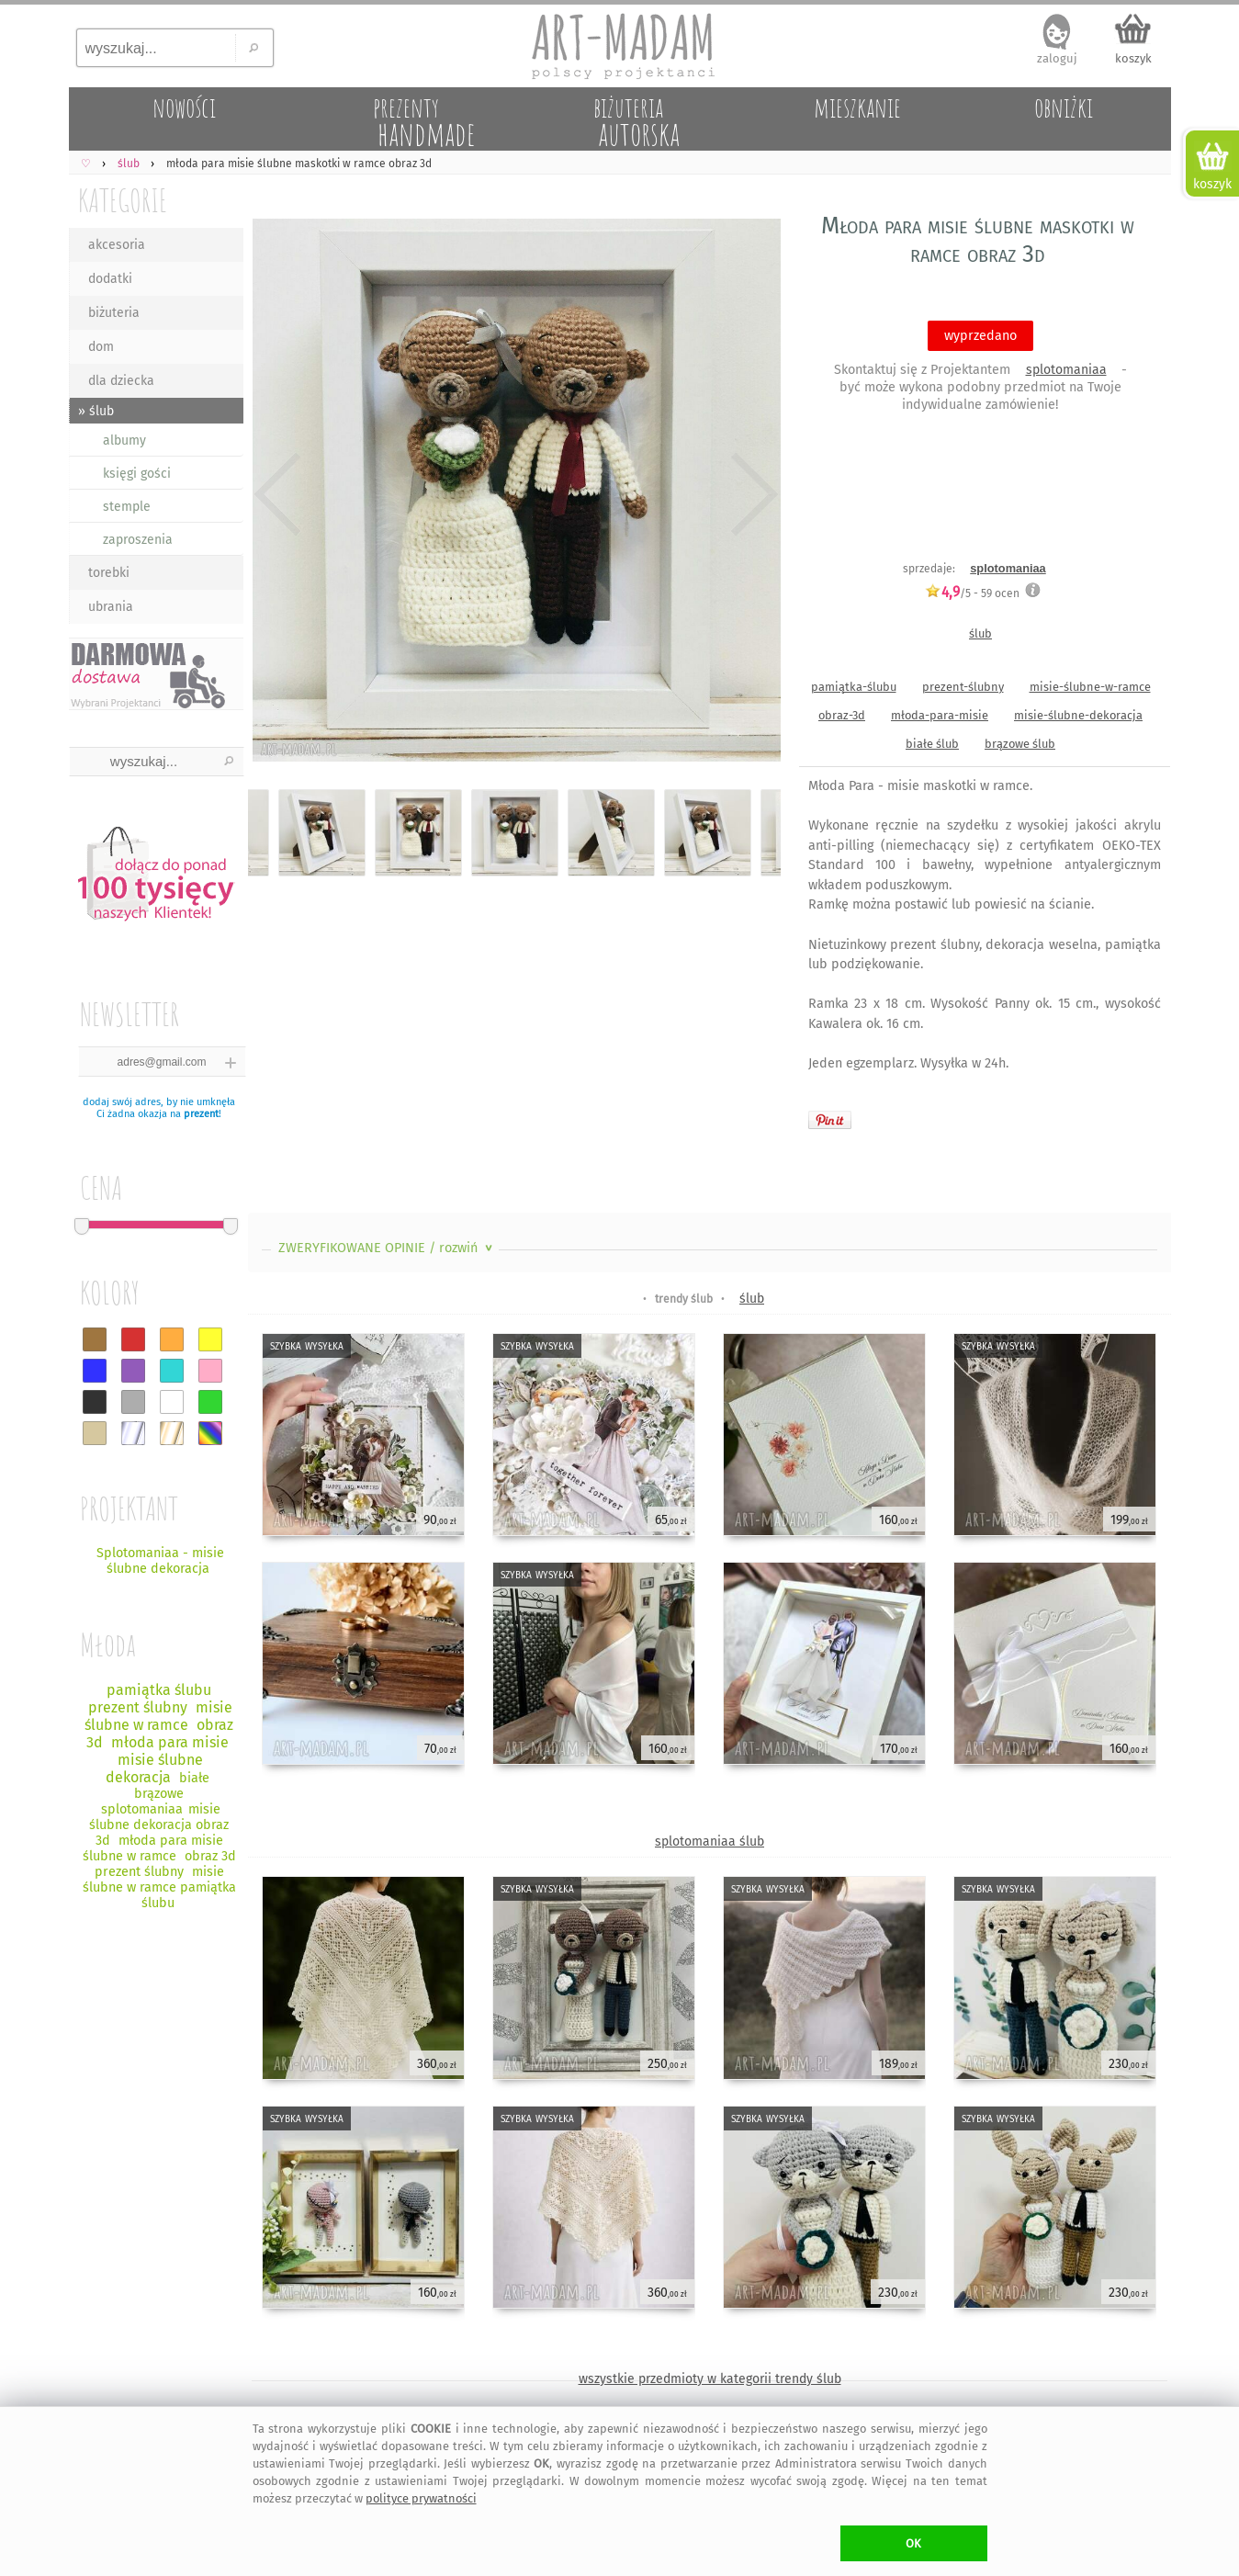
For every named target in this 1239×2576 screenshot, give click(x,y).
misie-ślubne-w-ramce (1090, 687)
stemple (127, 506)
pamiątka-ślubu (853, 687)
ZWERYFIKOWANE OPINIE (387, 1248)
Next (751, 493)
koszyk (1133, 58)
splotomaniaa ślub (709, 1841)
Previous (278, 493)
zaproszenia (138, 540)
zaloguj (1057, 58)
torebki (109, 573)
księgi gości (137, 473)
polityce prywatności (421, 2498)
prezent (201, 1114)
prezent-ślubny (963, 687)
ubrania (110, 607)
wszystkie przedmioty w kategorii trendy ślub (710, 2379)
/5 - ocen (972, 593)
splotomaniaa (1066, 370)
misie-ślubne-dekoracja (1078, 715)
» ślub (96, 411)
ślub (980, 633)
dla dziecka (121, 381)
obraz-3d (841, 715)
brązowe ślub (1020, 744)
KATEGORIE (122, 199)
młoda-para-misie (939, 715)
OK (913, 2543)
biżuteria (114, 313)
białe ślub (932, 744)
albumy (124, 440)
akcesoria (116, 245)
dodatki (110, 279)
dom (101, 347)
